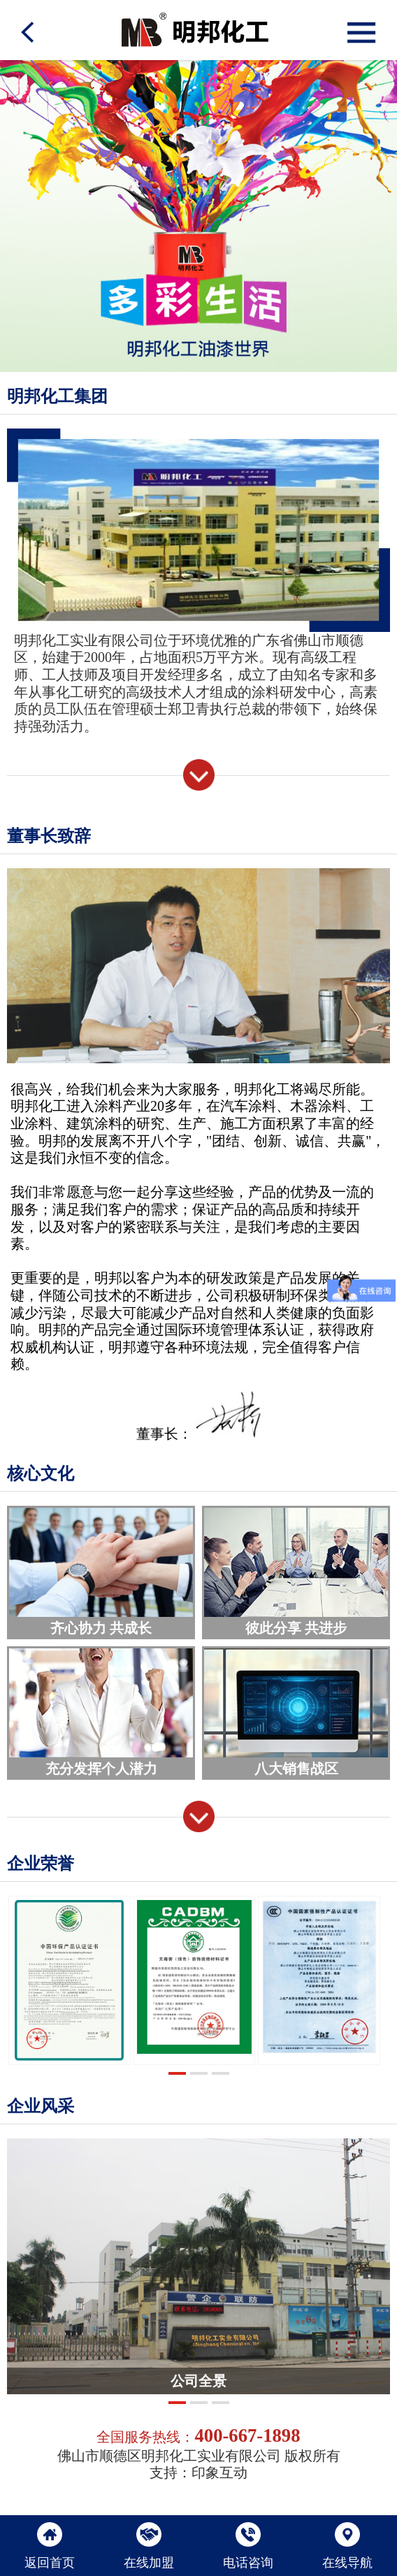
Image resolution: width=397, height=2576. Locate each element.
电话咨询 (248, 2546)
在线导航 (347, 2546)
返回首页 (49, 2546)
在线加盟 (148, 2546)
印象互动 (219, 2472)
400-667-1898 (247, 2435)
